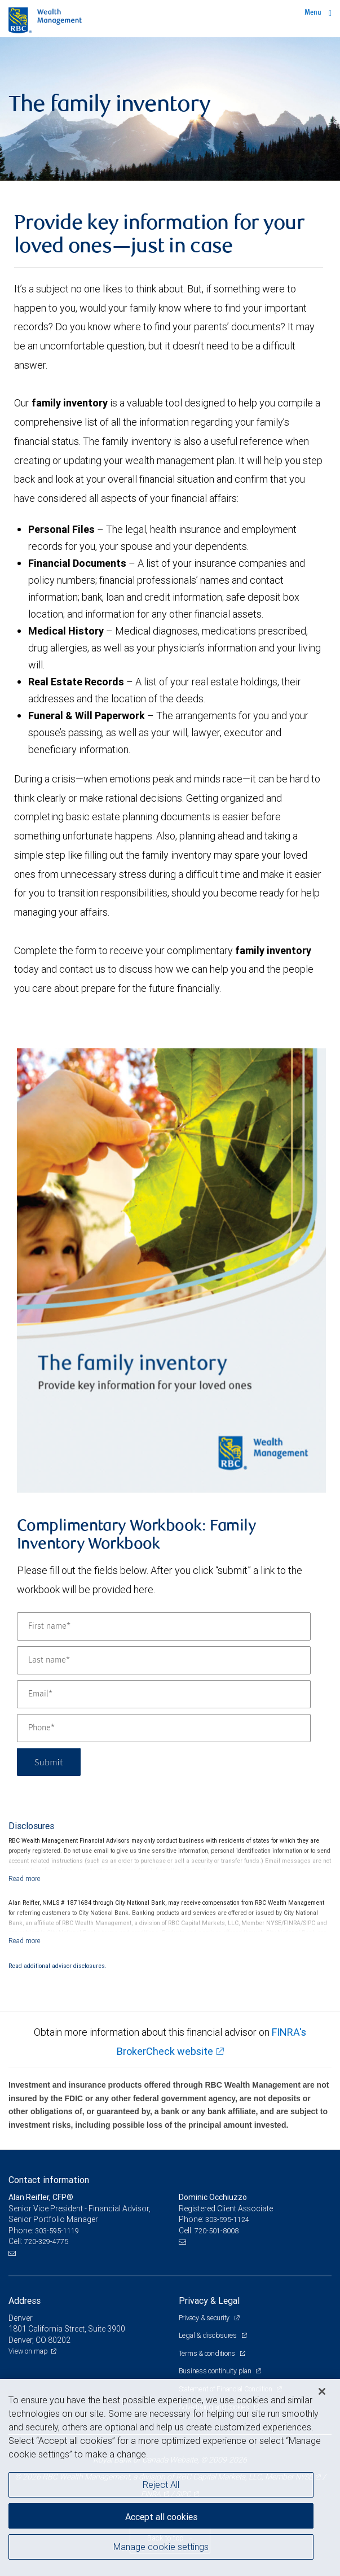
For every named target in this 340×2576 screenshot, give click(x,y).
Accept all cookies (161, 2516)
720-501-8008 (217, 2231)
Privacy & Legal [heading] (209, 2300)
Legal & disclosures (209, 2335)
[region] (170, 2477)
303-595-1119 (57, 2231)
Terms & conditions (208, 2353)
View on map (28, 2351)
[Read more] (24, 1878)
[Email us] (13, 2253)
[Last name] (164, 1660)
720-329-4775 (46, 2241)
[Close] (322, 2391)
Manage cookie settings (161, 2546)
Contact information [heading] (48, 2179)
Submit (48, 1761)
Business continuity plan (216, 2371)
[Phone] (164, 1728)
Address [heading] (24, 2300)
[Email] (164, 1694)
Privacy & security (205, 2318)
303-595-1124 (227, 2219)
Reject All (161, 2484)
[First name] (164, 1626)
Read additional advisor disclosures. (57, 1966)
